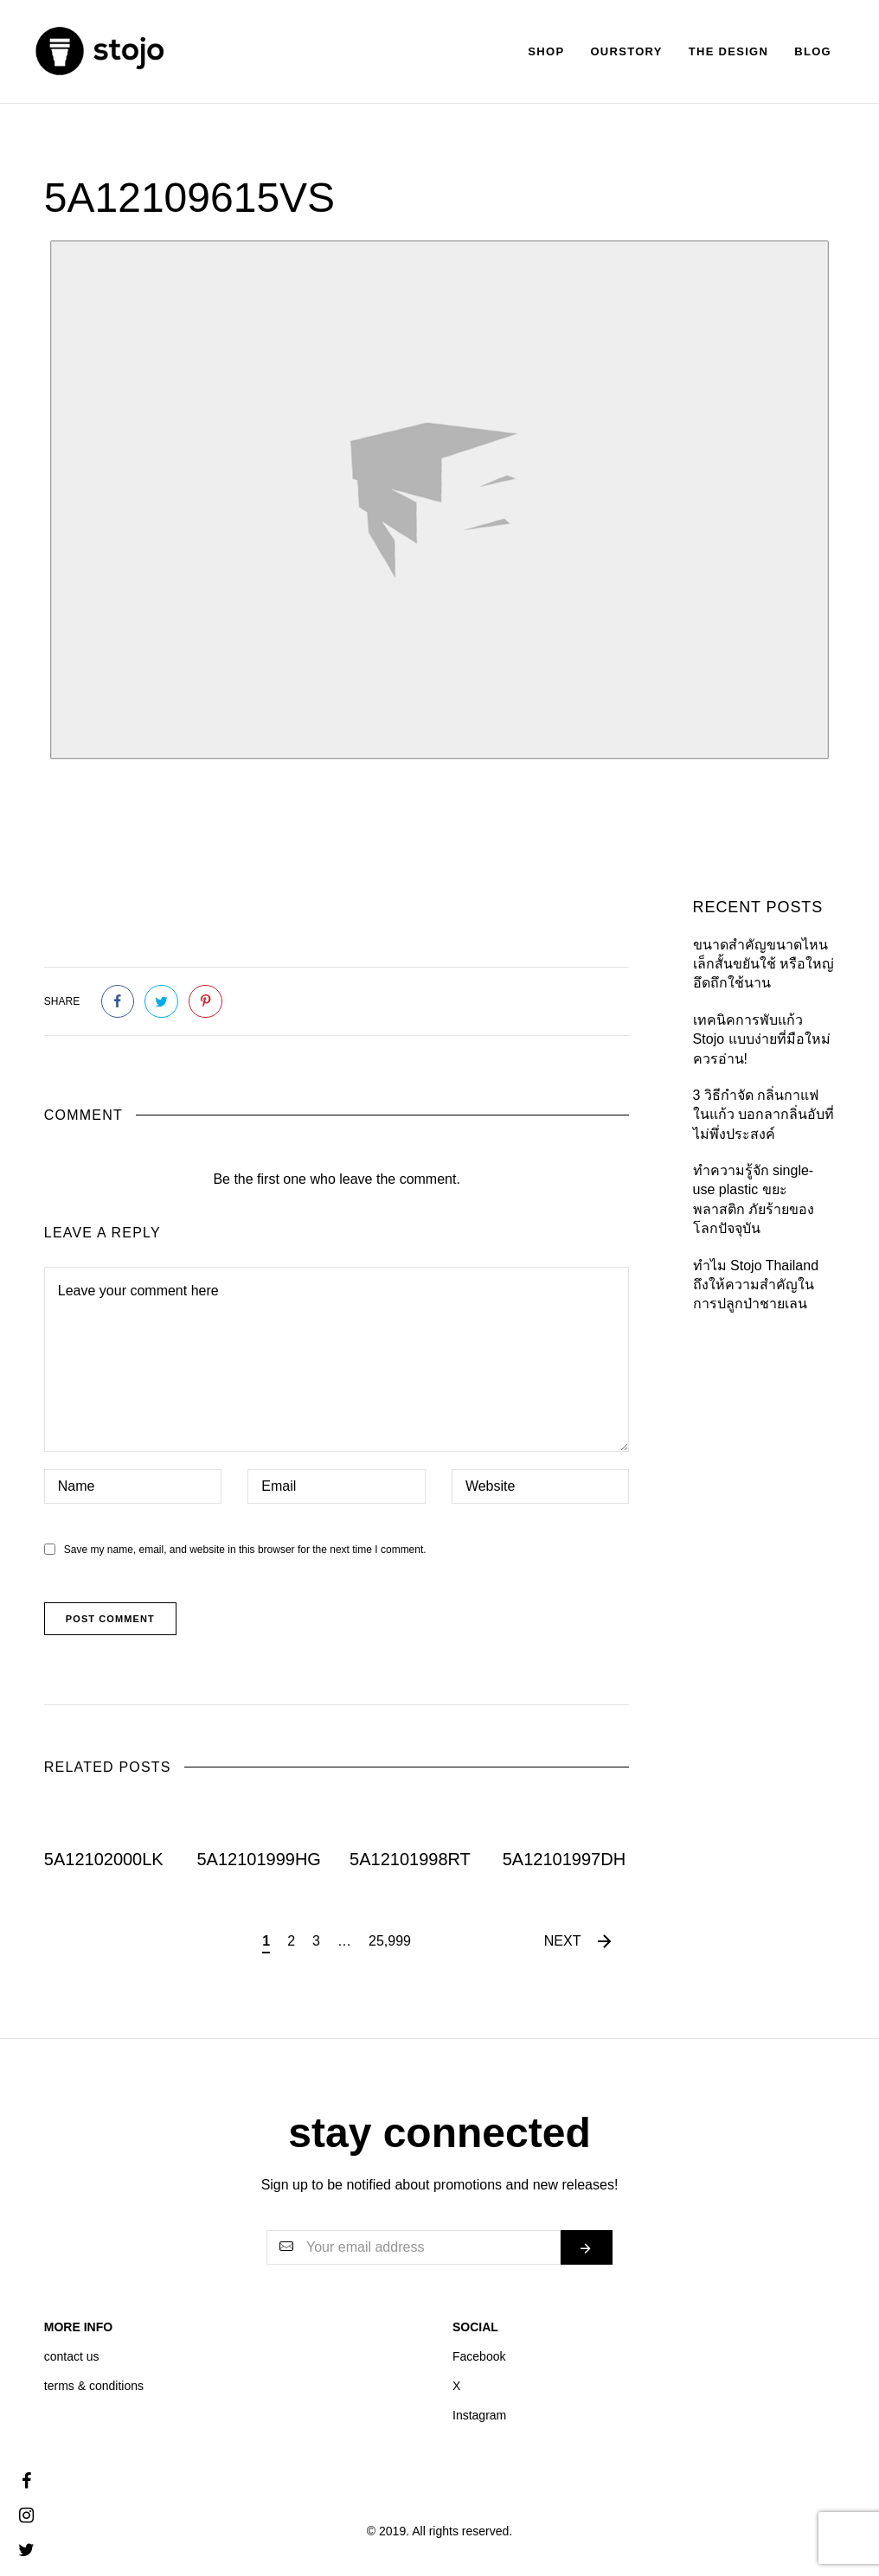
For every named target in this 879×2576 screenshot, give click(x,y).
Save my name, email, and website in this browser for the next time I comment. (245, 1549)
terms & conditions (94, 2386)
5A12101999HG (258, 1859)
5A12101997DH (564, 1859)
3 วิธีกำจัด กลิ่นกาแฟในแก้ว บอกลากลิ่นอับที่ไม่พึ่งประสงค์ (763, 1114)
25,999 (390, 1941)
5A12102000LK (104, 1859)
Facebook (478, 2356)
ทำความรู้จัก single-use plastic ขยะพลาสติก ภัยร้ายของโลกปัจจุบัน (753, 1199)
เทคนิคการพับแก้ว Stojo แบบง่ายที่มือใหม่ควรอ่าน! (762, 1039)
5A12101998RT (410, 1859)
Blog (812, 51)
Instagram (479, 2415)
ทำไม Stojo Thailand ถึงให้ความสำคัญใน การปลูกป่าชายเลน (755, 1285)
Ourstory (626, 51)
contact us (71, 2356)
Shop (546, 51)
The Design (728, 51)
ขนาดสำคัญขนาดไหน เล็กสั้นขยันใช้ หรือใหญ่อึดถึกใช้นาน (763, 964)
